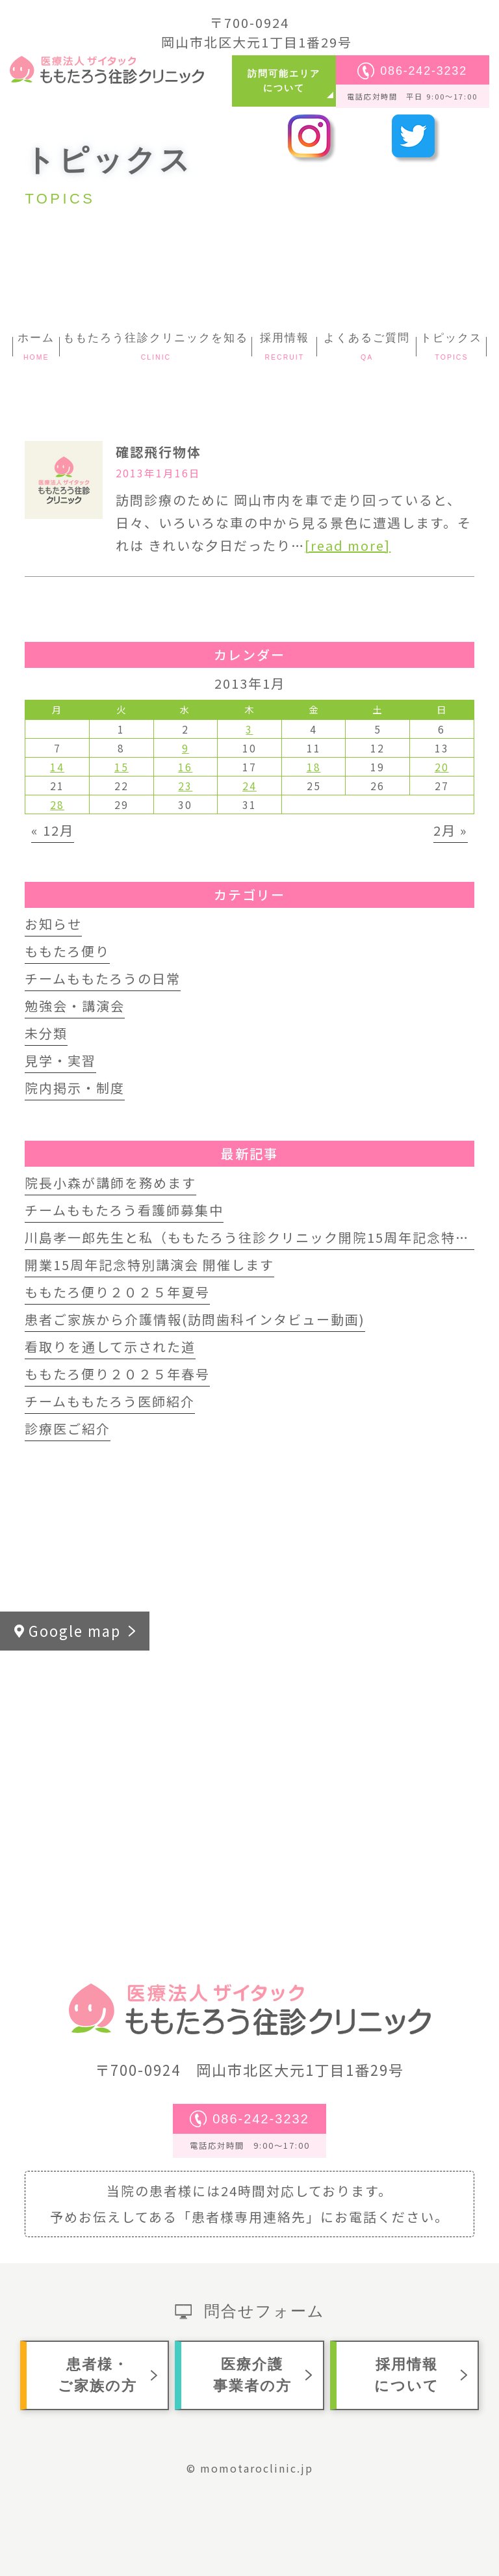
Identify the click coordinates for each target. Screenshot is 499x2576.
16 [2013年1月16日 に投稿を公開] (185, 767)
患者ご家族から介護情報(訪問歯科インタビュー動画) (195, 1319)
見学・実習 (60, 1060)
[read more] (347, 545)
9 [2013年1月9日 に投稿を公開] (185, 748)
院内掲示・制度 (75, 1087)
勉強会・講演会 (75, 1005)
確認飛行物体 (158, 451)
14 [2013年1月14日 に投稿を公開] (57, 767)
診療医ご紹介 (67, 1428)
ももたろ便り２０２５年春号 (117, 1373)
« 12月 (52, 830)
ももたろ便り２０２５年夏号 (117, 1291)
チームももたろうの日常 (103, 978)
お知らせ (53, 923)
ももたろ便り (67, 951)
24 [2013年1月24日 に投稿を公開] (249, 785)
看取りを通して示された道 (110, 1346)
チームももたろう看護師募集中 (124, 1210)
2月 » (450, 830)
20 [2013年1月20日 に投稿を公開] (442, 767)
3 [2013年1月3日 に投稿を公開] (249, 729)
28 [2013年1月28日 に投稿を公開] (57, 804)
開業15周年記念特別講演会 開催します (149, 1264)
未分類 (46, 1033)
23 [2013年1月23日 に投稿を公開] (185, 785)
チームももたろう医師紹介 (110, 1401)
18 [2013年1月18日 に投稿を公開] (314, 767)
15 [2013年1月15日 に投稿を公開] (121, 767)
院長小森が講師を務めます (110, 1182)
